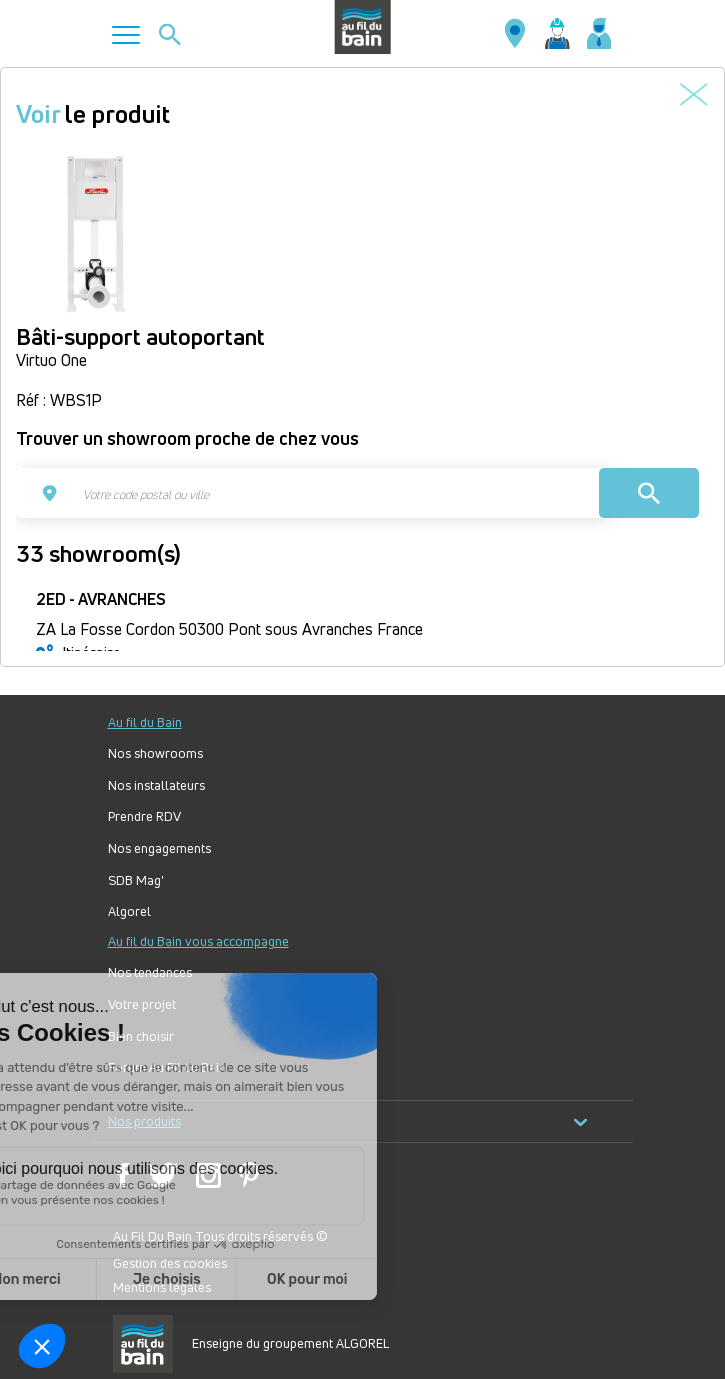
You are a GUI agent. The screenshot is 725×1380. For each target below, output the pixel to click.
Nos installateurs (156, 785)
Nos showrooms (155, 753)
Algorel (129, 911)
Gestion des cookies (170, 1263)
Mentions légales (162, 1287)
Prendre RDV (144, 816)
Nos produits (348, 1121)
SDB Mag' (136, 880)
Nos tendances (150, 972)
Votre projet (142, 1004)
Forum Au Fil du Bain (167, 1067)
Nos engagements (159, 848)
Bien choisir (141, 1036)
